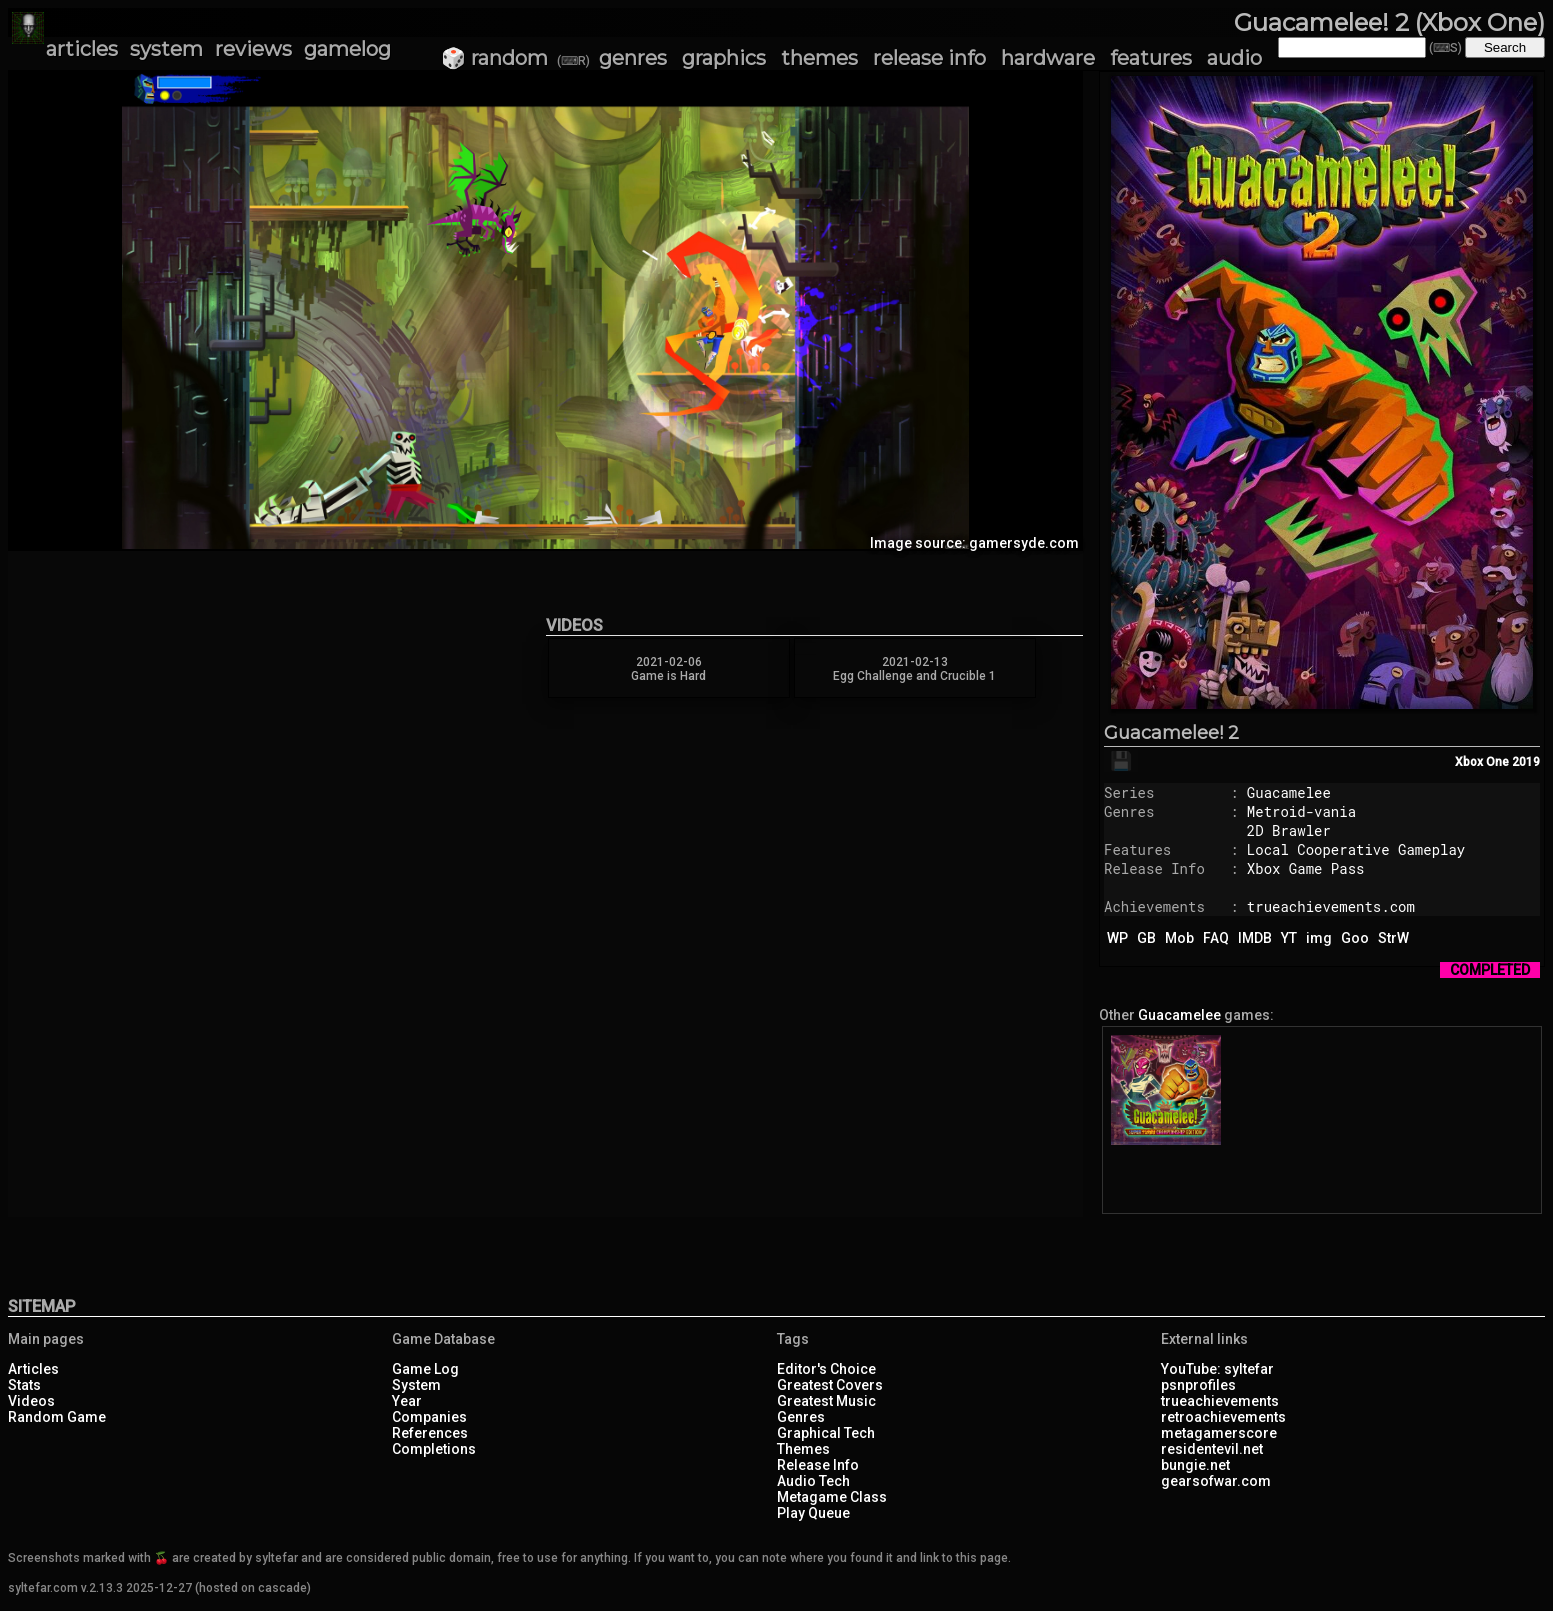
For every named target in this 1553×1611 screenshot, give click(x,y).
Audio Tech (813, 1481)
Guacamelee (1289, 792)
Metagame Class (832, 1497)
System (416, 1385)
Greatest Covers (830, 1385)
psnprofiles (1198, 1385)
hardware (1048, 58)
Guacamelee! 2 (1171, 733)
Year (407, 1401)
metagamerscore (1219, 1433)
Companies (429, 1417)
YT (1289, 938)
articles (82, 49)
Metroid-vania (1301, 811)
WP (1117, 938)
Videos (31, 1401)
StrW (1393, 938)
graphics (724, 58)
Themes (803, 1449)
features (1151, 58)
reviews (253, 49)
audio (1234, 58)
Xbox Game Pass (1306, 868)
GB (1146, 938)
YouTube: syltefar (1217, 1369)
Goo (1355, 938)
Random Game (57, 1417)
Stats (24, 1385)
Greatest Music (826, 1401)
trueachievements (1220, 1401)
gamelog (347, 49)
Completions (434, 1449)
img (1319, 938)
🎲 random (494, 58)
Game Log (425, 1369)
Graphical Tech (826, 1433)
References (430, 1433)
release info (929, 58)
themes (819, 58)
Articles (33, 1369)
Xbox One (1482, 762)
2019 (1526, 762)
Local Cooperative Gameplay (1356, 849)
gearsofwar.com (1216, 1481)
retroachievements (1223, 1417)
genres (633, 58)
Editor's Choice (826, 1369)
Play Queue (813, 1513)
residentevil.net (1212, 1449)
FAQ (1216, 938)
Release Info (818, 1465)
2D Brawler (1289, 830)
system (166, 49)
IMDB (1255, 938)
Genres (801, 1417)
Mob (1179, 938)
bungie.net (1195, 1465)
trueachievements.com (1331, 906)
